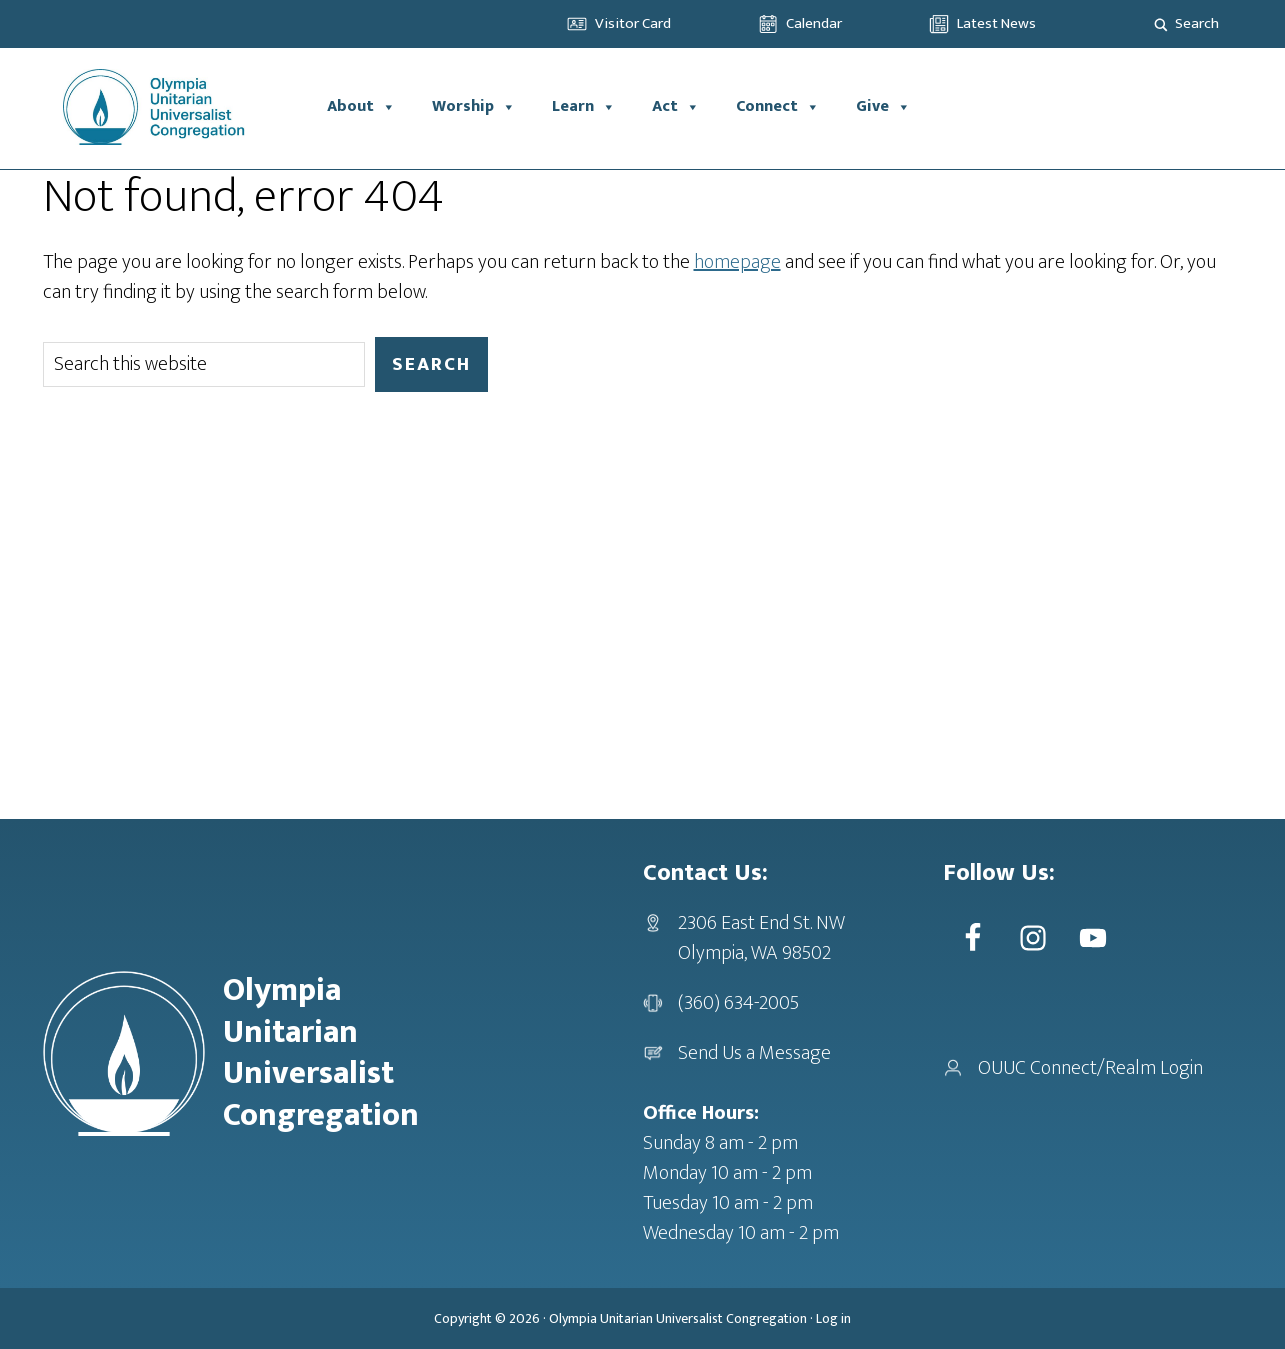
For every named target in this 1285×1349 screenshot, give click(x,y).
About (361, 107)
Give (883, 107)
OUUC (176, 107)
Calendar (814, 23)
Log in (833, 1318)
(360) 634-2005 (738, 1003)
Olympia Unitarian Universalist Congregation (678, 1318)
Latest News (996, 23)
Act (676, 107)
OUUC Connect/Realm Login (1090, 1068)
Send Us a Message (754, 1053)
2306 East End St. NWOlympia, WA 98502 (761, 938)
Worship (474, 107)
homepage (737, 262)
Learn (584, 107)
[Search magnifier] (1161, 24)
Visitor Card (633, 23)
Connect (778, 107)
